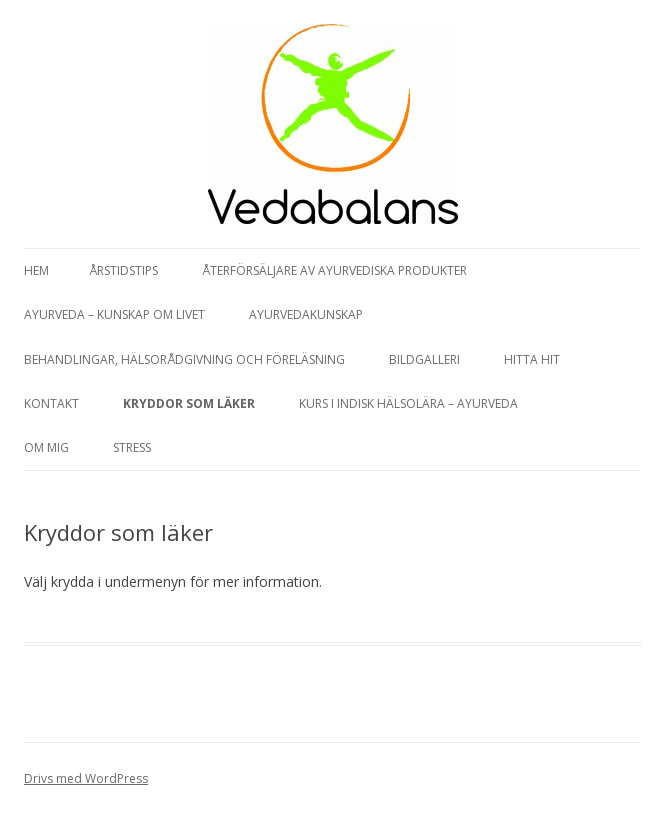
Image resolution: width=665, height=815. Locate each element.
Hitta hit (532, 359)
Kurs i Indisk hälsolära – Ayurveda (408, 403)
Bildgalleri (424, 359)
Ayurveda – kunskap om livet (114, 314)
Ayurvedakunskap (306, 314)
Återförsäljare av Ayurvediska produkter (334, 270)
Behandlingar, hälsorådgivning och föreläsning (184, 359)
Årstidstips (123, 270)
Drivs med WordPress (86, 778)
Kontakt (51, 403)
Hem (36, 270)
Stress (132, 447)
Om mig (46, 447)
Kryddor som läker (189, 403)
